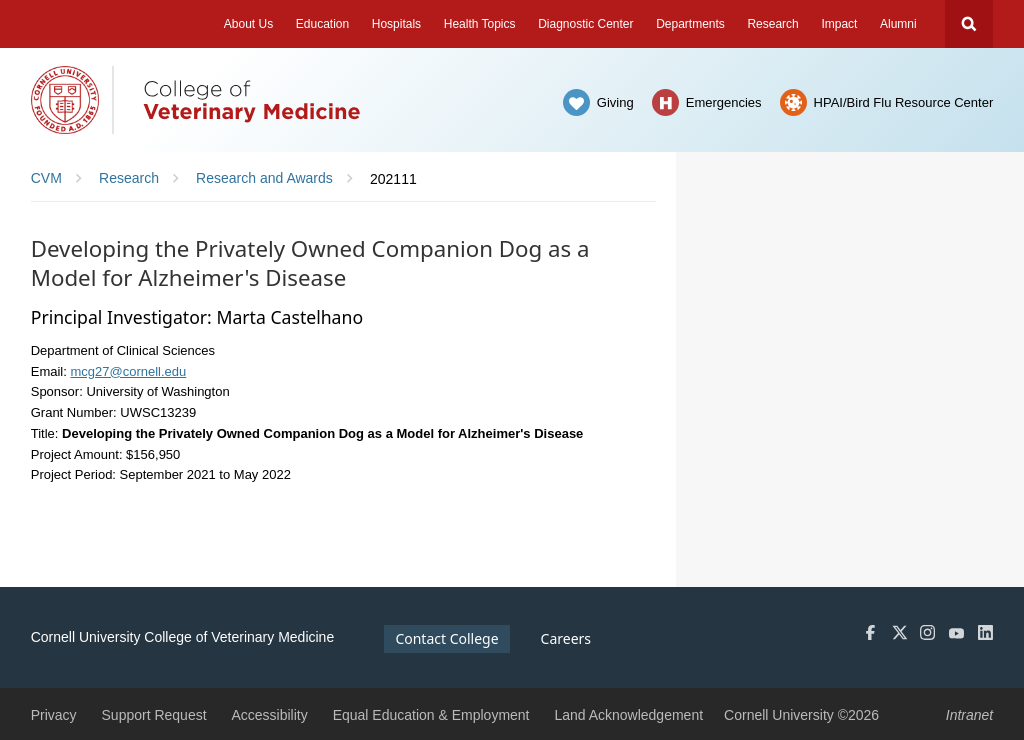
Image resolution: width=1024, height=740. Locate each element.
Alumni (898, 24)
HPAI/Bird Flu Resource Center (904, 102)
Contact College (446, 638)
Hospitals (396, 24)
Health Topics (480, 24)
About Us (248, 24)
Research (772, 24)
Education (322, 24)
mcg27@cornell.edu (128, 371)
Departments (690, 24)
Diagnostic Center (585, 24)
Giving (615, 102)
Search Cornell (969, 24)
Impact (839, 24)
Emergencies (724, 102)
